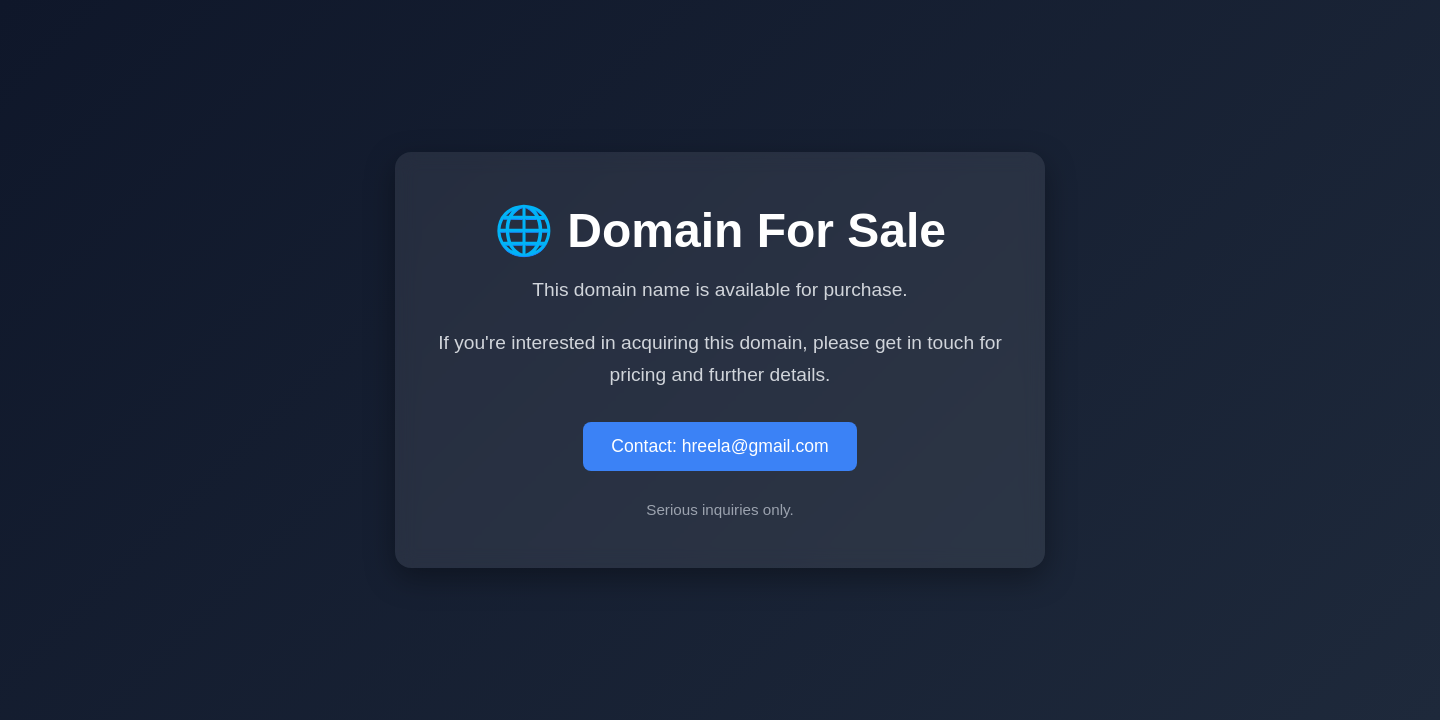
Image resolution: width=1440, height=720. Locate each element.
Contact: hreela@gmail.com (719, 446)
